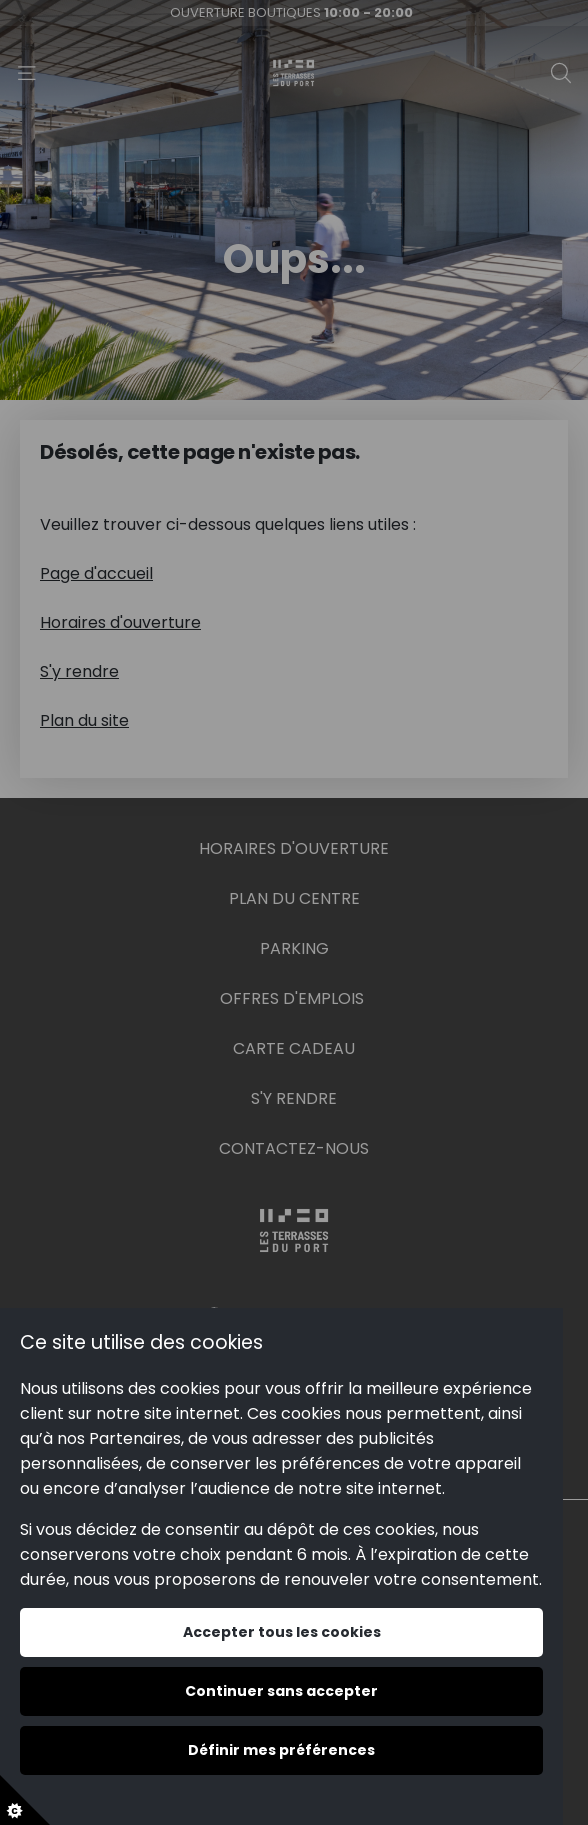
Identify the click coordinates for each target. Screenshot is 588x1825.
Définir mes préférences (281, 1750)
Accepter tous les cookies (282, 1632)
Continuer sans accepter (281, 1691)
